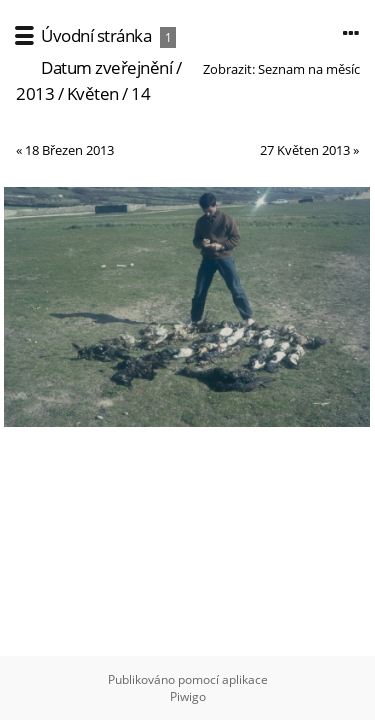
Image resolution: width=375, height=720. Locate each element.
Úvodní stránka (96, 35)
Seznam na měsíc (309, 69)
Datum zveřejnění (106, 67)
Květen (93, 93)
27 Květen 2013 (305, 150)
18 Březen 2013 (69, 150)
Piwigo (188, 696)
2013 (35, 93)
